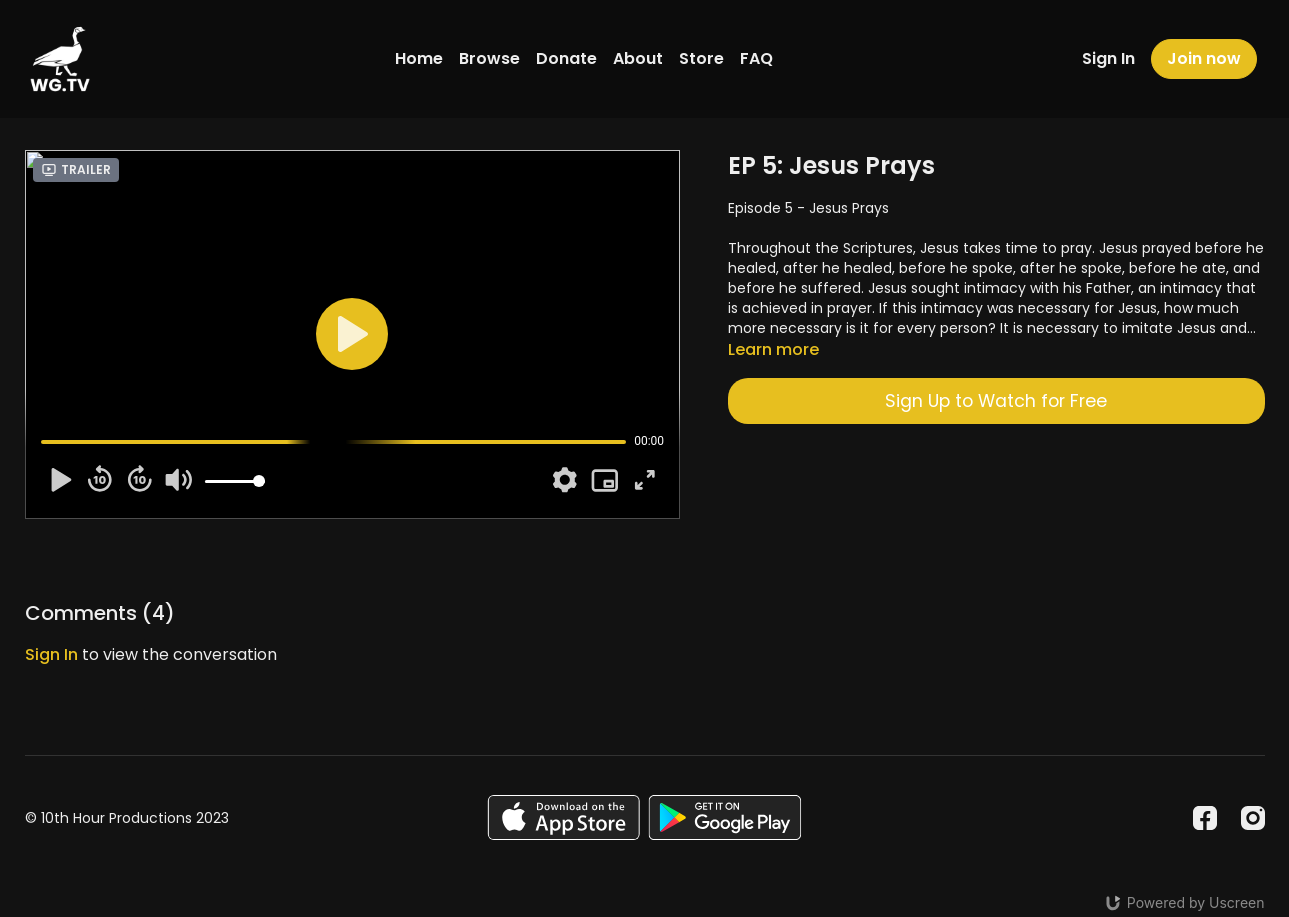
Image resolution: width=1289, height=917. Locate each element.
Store (701, 58)
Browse (489, 58)
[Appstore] (563, 817)
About (638, 58)
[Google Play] (725, 817)
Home (419, 58)
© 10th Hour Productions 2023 (127, 818)
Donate (566, 58)
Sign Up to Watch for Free (996, 401)
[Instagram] (1253, 818)
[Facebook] (1205, 818)
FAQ (756, 58)
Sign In (1108, 58)
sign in (51, 654)
